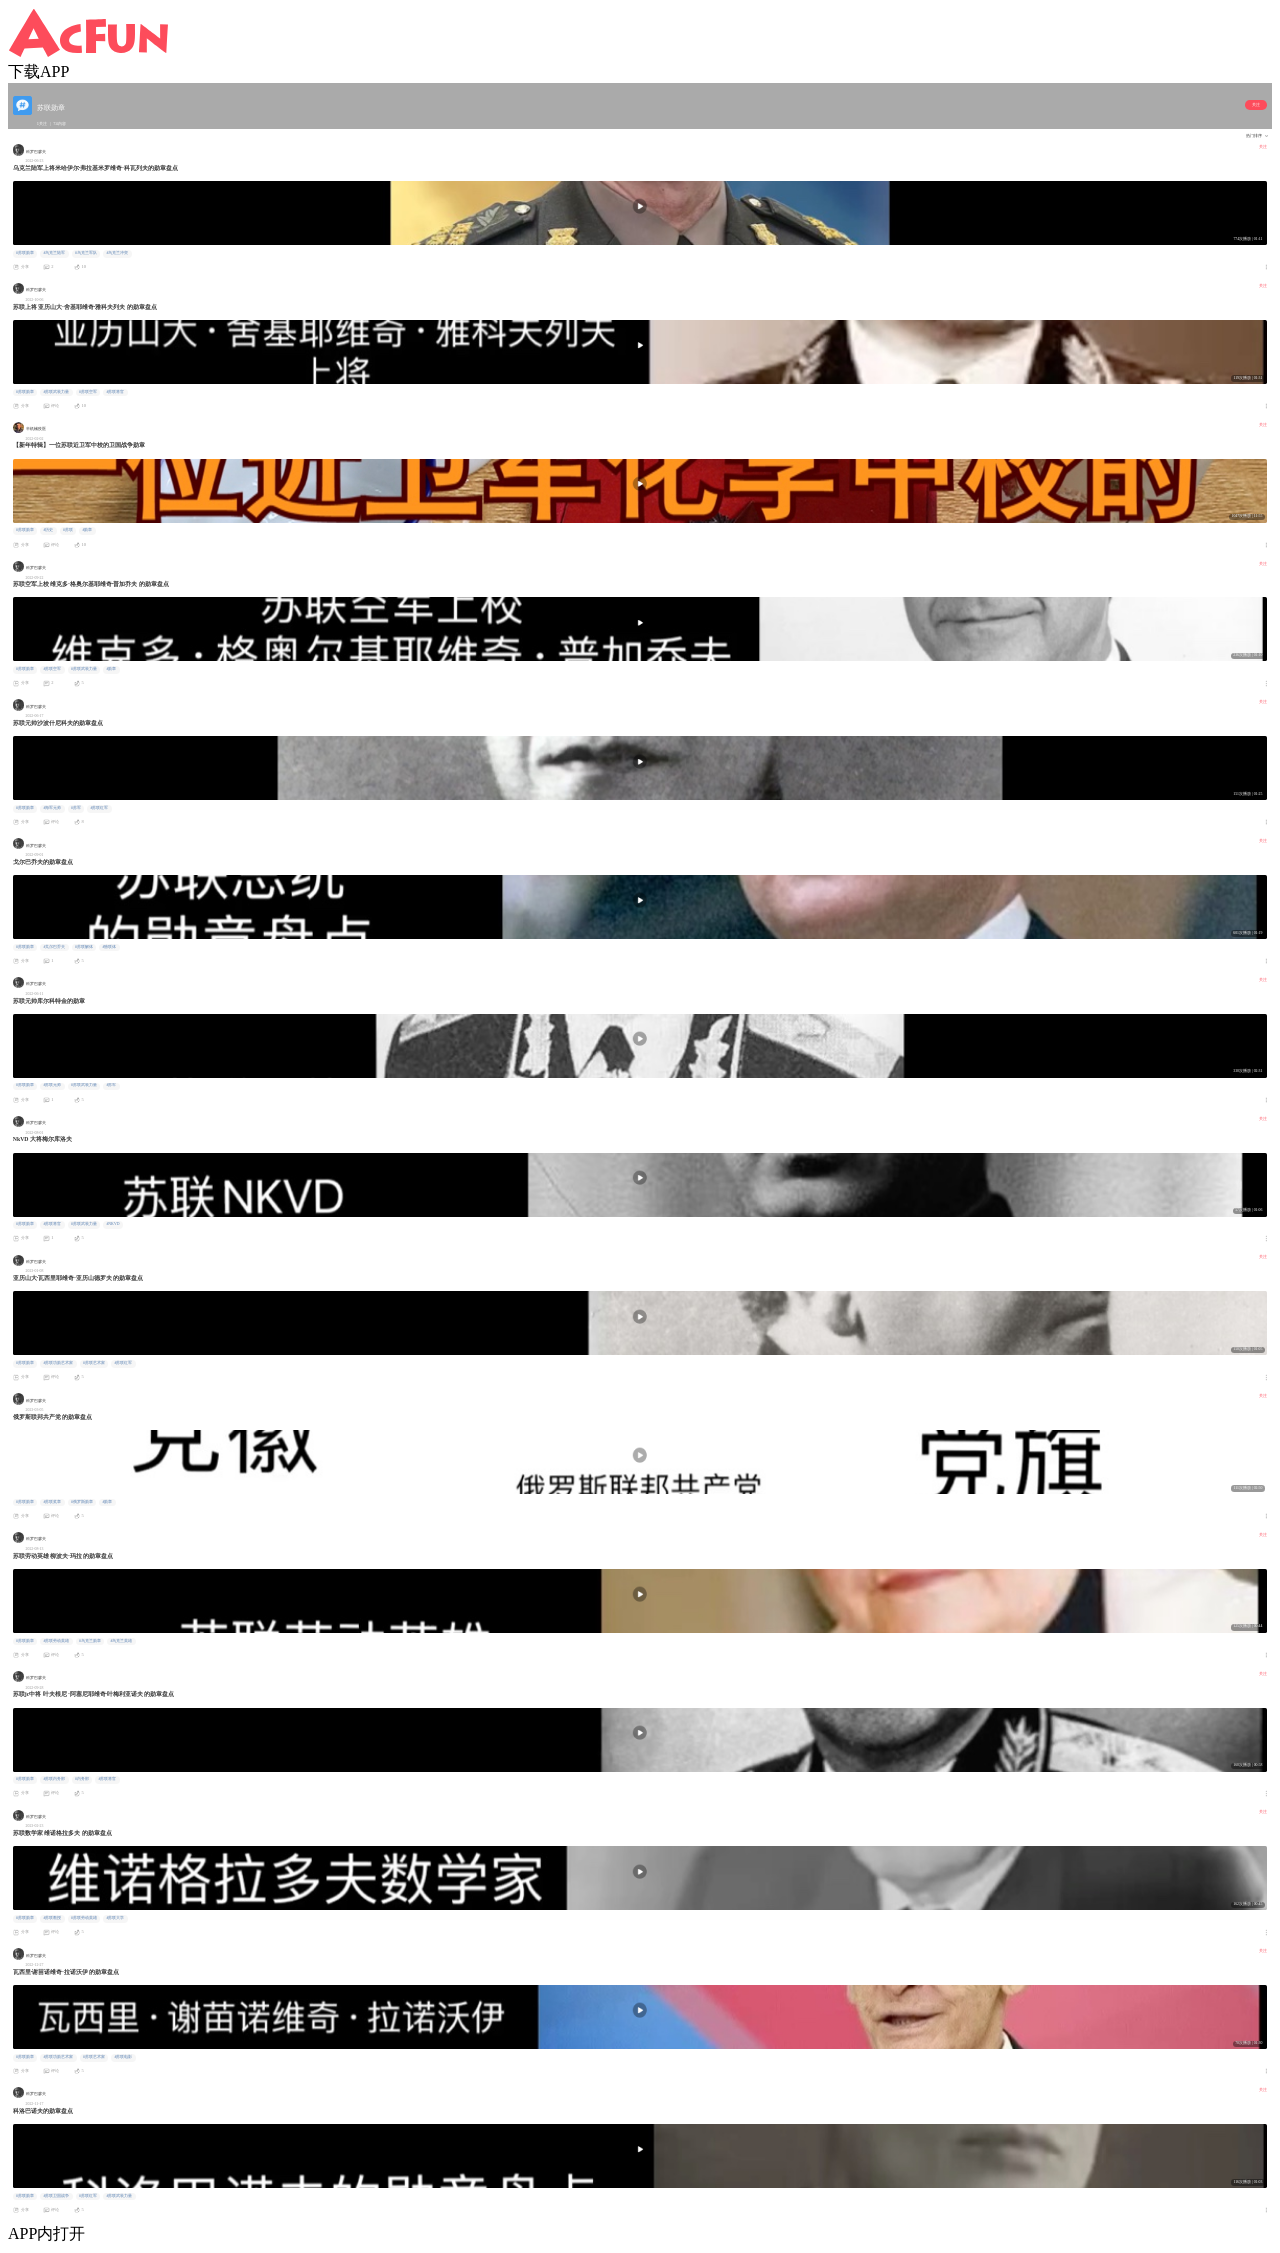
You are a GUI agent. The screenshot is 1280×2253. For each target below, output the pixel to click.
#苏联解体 (84, 947)
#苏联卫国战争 (56, 2196)
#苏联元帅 (52, 1085)
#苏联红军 (99, 808)
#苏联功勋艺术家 (58, 1363)
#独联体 (109, 947)
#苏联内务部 (54, 1779)
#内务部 (82, 1779)
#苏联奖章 (52, 1502)
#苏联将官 (115, 392)
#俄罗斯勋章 (82, 1502)
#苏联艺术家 (94, 1363)
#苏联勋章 (25, 253)
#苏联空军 (88, 392)
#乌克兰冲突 (117, 253)
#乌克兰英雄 (121, 1641)
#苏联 (68, 530)
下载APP (38, 71)
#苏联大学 (115, 1918)
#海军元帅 (52, 808)
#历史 (48, 530)
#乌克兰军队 (86, 253)
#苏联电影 (123, 2057)
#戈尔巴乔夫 (54, 947)
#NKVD (112, 1224)
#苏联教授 (52, 1918)
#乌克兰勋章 (90, 1641)
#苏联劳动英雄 (56, 1641)
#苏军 (76, 808)
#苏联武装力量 (56, 392)
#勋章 (87, 530)
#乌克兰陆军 (54, 253)
